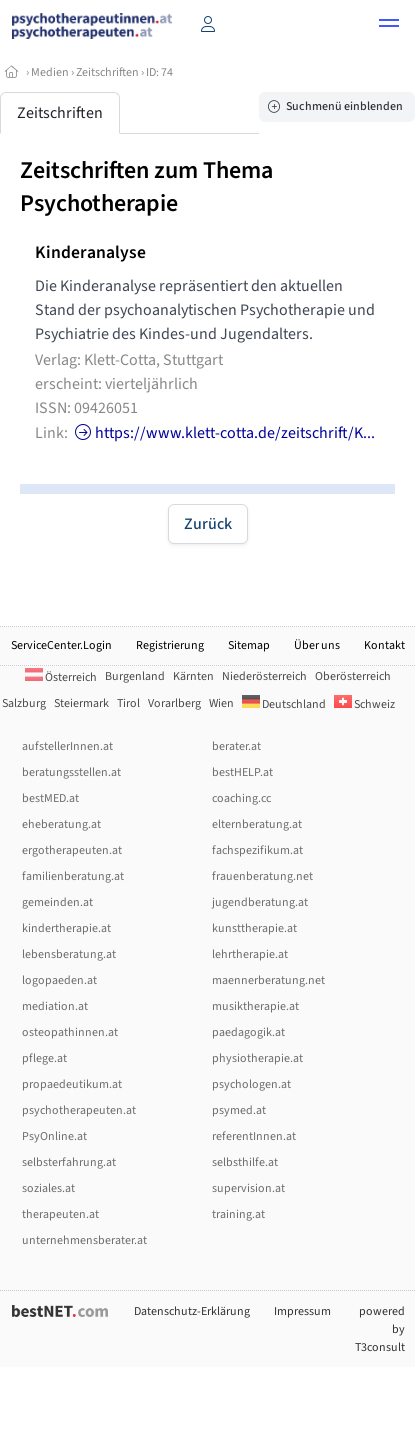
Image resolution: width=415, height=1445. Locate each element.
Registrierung (170, 645)
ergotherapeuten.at (72, 850)
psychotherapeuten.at (79, 1110)
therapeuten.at (60, 1214)
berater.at (236, 746)
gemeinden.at (57, 902)
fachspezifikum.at (257, 850)
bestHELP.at (242, 772)
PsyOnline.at (54, 1136)
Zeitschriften (107, 72)
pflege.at (44, 1058)
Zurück (208, 524)
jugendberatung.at (260, 902)
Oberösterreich (353, 676)
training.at (238, 1214)
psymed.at (239, 1110)
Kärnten (193, 676)
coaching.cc (241, 798)
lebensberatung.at (69, 954)
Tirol (128, 703)
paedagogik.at (248, 1032)
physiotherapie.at (257, 1058)
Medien (50, 72)
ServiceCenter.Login (61, 645)
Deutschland (284, 704)
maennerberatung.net (268, 980)
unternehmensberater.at (84, 1240)
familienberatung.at (73, 876)
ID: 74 (159, 72)
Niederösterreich (264, 676)
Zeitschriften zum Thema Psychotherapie (146, 187)
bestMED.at (50, 798)
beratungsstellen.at (71, 772)
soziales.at (48, 1188)
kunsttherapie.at (254, 928)
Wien (221, 703)
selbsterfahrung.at (69, 1162)
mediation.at (55, 1006)
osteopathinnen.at (70, 1032)
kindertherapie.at (66, 928)
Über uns (317, 645)
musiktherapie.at (255, 1006)
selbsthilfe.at (245, 1162)
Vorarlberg (174, 703)
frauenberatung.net (262, 876)
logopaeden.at (59, 980)
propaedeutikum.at (72, 1084)
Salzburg (24, 703)
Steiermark (81, 703)
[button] (389, 26)
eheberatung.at (61, 824)
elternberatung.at (257, 824)
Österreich (61, 677)
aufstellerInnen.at (67, 746)
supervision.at (248, 1188)
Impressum (302, 1311)
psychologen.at (251, 1084)
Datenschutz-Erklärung (192, 1311)
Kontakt (384, 645)
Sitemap (249, 645)
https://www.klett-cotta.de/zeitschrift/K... (223, 433)
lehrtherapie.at (250, 954)
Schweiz (364, 704)
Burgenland (135, 676)
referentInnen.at (254, 1136)
